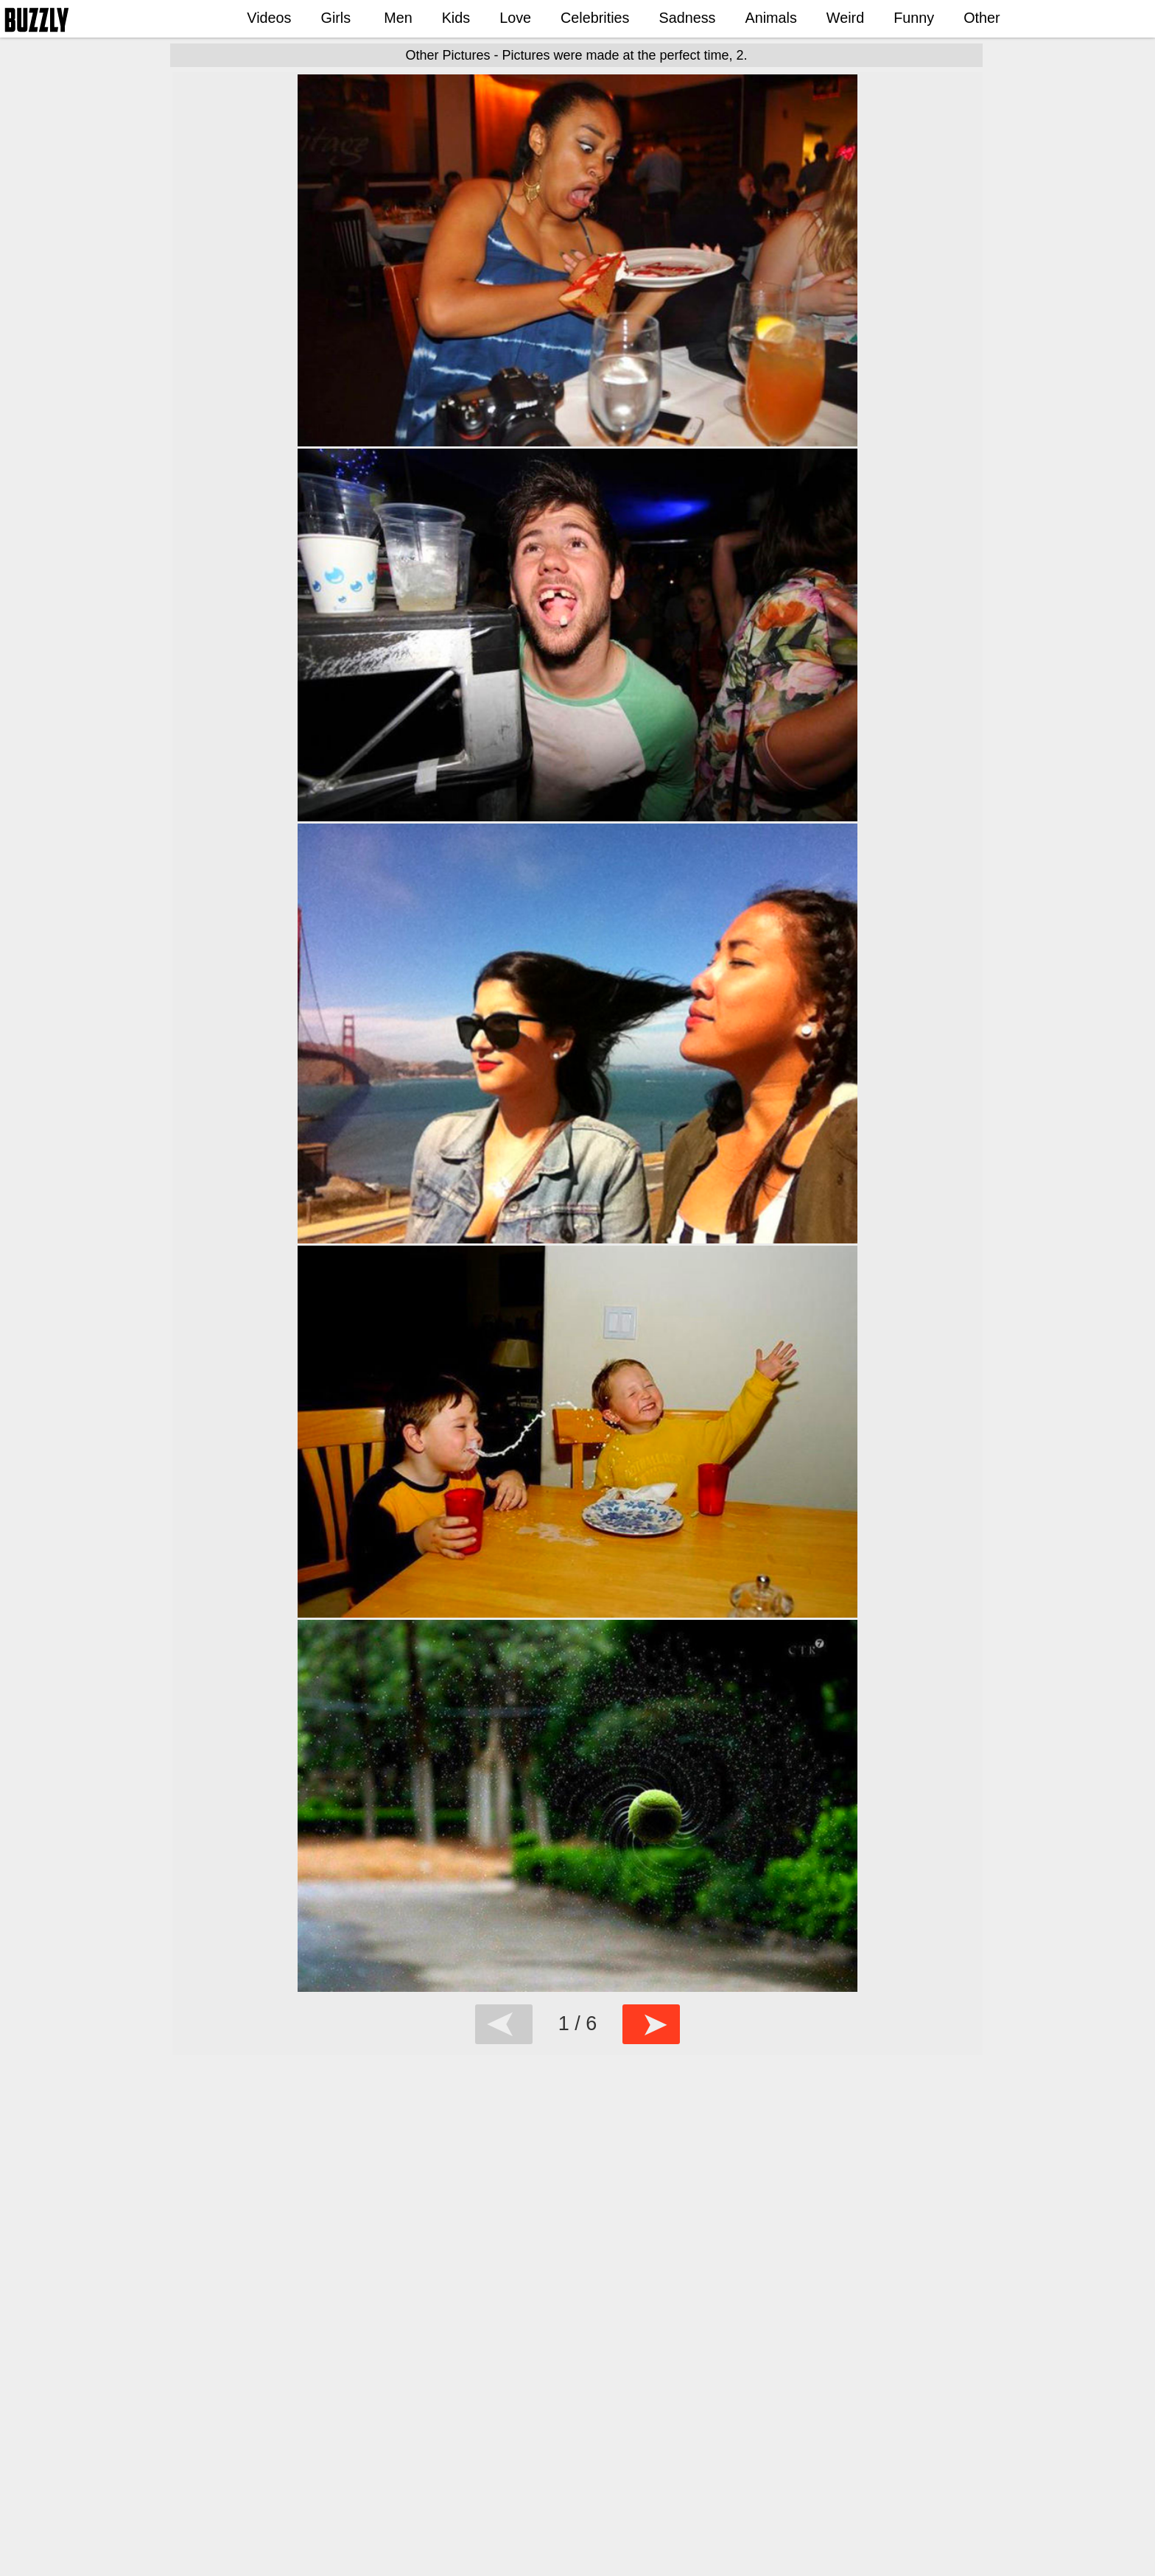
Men (398, 18)
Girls (336, 18)
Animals (770, 18)
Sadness (687, 18)
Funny (914, 18)
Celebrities (595, 18)
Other (981, 18)
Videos (269, 18)
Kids (456, 18)
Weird (845, 18)
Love (515, 18)
